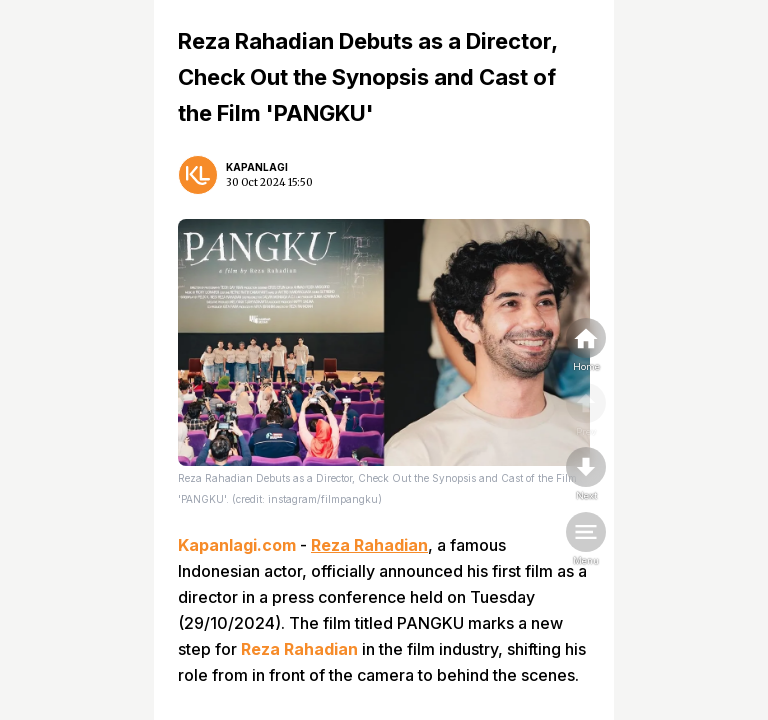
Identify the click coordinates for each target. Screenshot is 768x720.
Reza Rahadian (369, 545)
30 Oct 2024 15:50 (269, 182)
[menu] (586, 540)
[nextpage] (586, 475)
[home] (586, 346)
